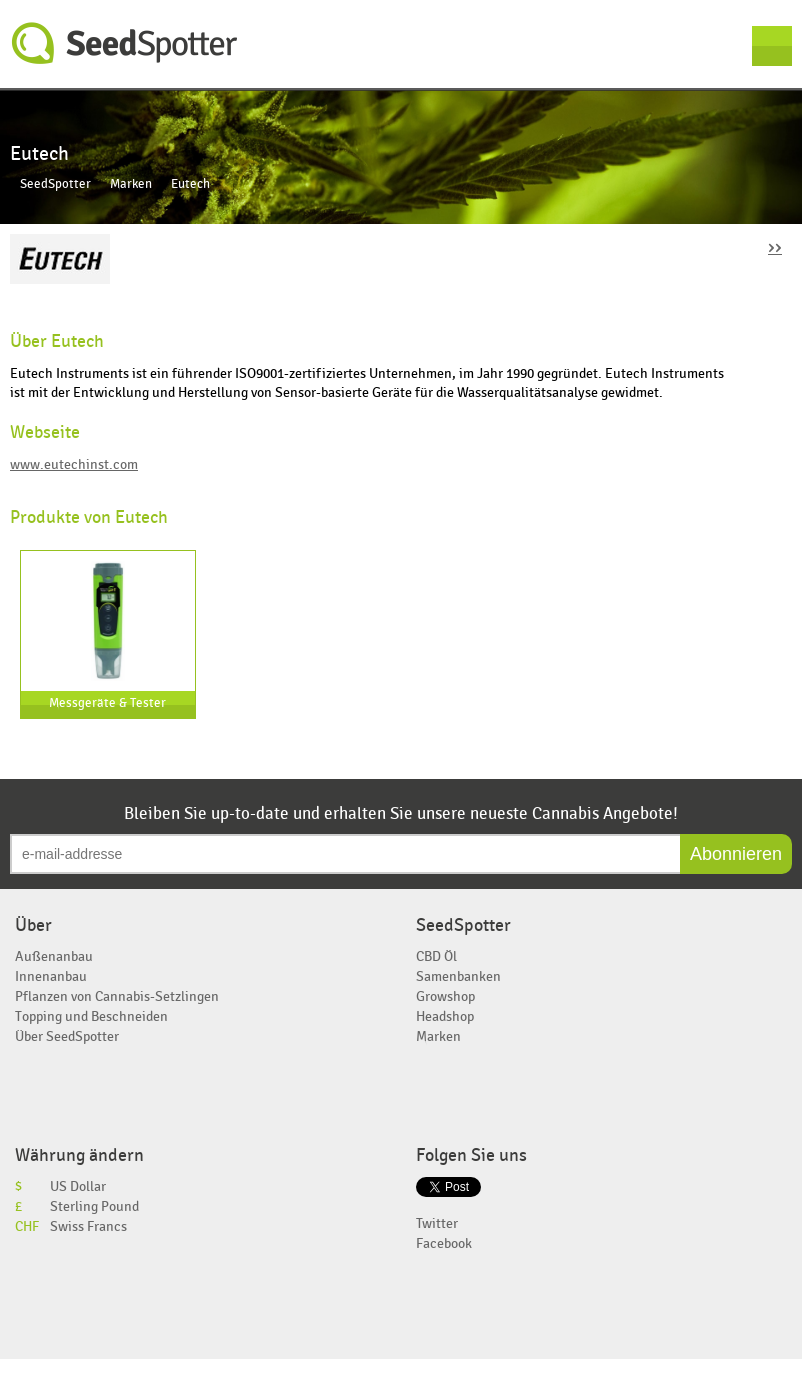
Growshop (445, 996)
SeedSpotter (125, 43)
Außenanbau (54, 956)
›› (775, 246)
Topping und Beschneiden (91, 1016)
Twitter (437, 1223)
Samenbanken (458, 976)
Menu (772, 46)
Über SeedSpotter (67, 1036)
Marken (131, 184)
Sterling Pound (94, 1206)
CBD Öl (436, 956)
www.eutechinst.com (74, 464)
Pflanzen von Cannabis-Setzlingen (117, 996)
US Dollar (78, 1186)
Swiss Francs (88, 1226)
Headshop (445, 1016)
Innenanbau (51, 976)
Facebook (444, 1243)
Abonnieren (736, 854)
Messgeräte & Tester (107, 703)
